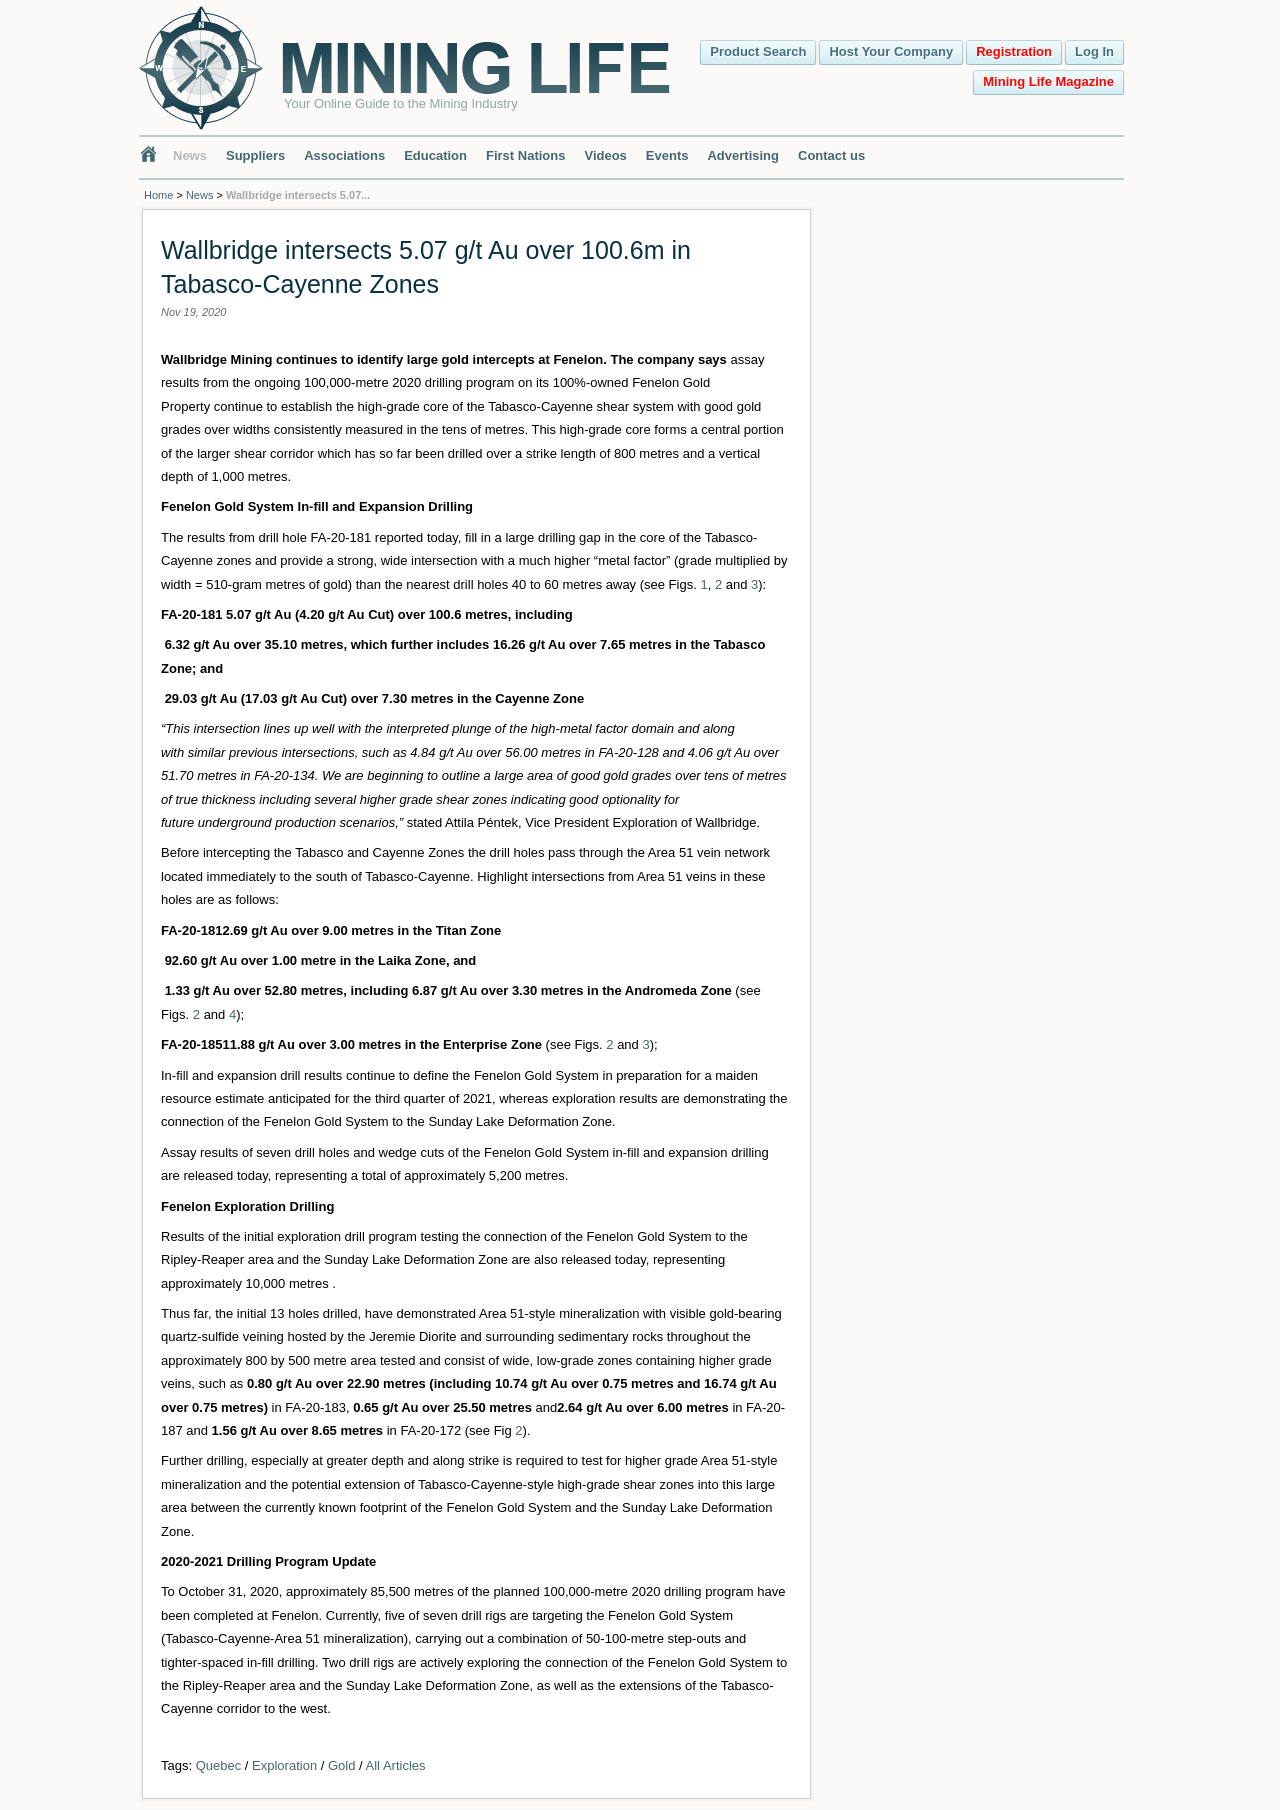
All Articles (396, 1765)
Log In (1094, 51)
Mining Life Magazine (1048, 81)
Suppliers (255, 155)
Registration (1014, 51)
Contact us (831, 155)
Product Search (758, 51)
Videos (605, 155)
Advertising (743, 155)
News (190, 155)
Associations (344, 155)
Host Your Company (891, 51)
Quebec (219, 1765)
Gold (341, 1765)
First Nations (525, 155)
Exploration (284, 1765)
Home (158, 195)
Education (435, 155)
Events (667, 155)
